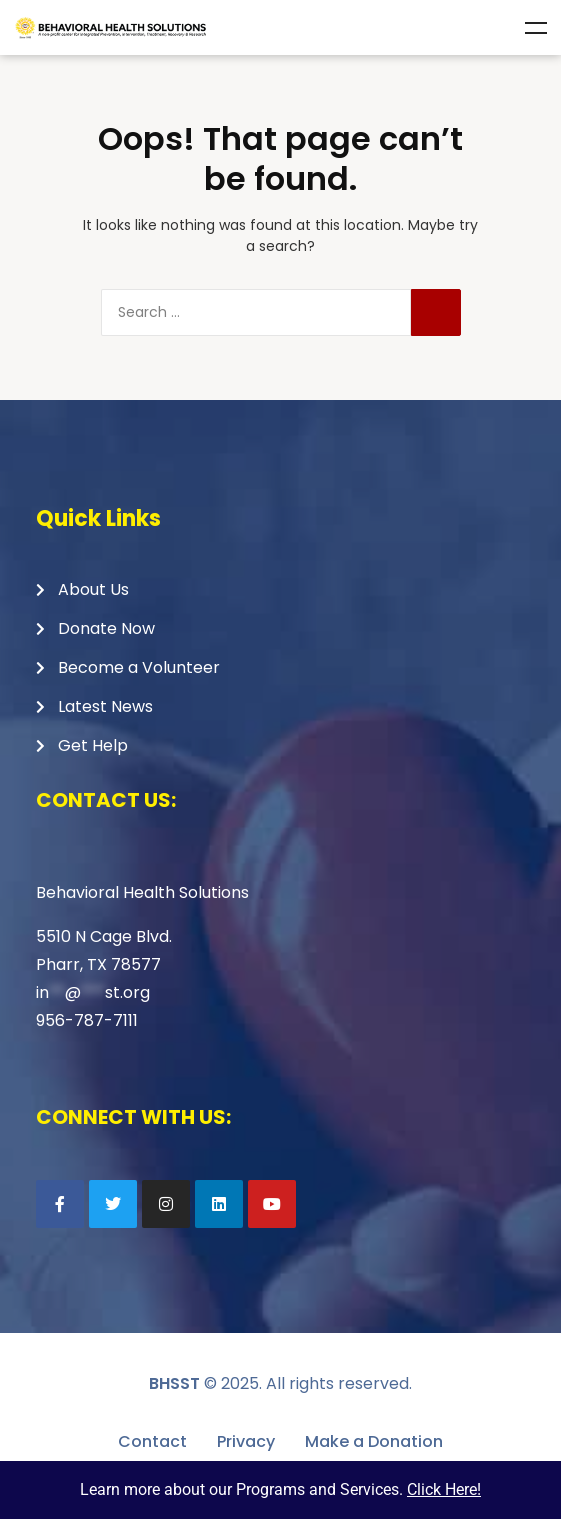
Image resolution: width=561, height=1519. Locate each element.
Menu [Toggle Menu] (536, 28)
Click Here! (444, 1489)
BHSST (174, 1383)
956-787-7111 (87, 1020)
